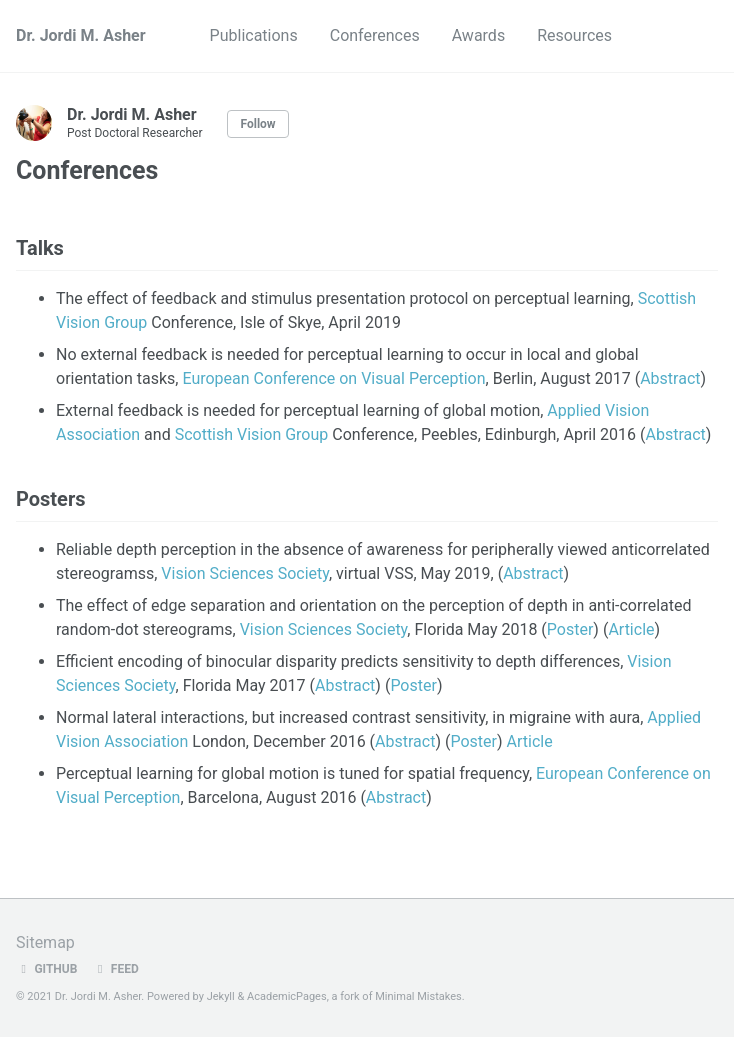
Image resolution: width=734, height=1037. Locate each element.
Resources (574, 35)
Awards (478, 35)
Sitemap (45, 942)
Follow (257, 124)
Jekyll (221, 996)
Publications (254, 35)
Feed (115, 969)
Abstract (670, 378)
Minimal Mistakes (418, 996)
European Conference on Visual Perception (333, 378)
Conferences (375, 35)
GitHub (46, 969)
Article (631, 629)
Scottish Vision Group (252, 434)
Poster (570, 629)
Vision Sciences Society (245, 573)
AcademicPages (287, 996)
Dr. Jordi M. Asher (81, 35)
